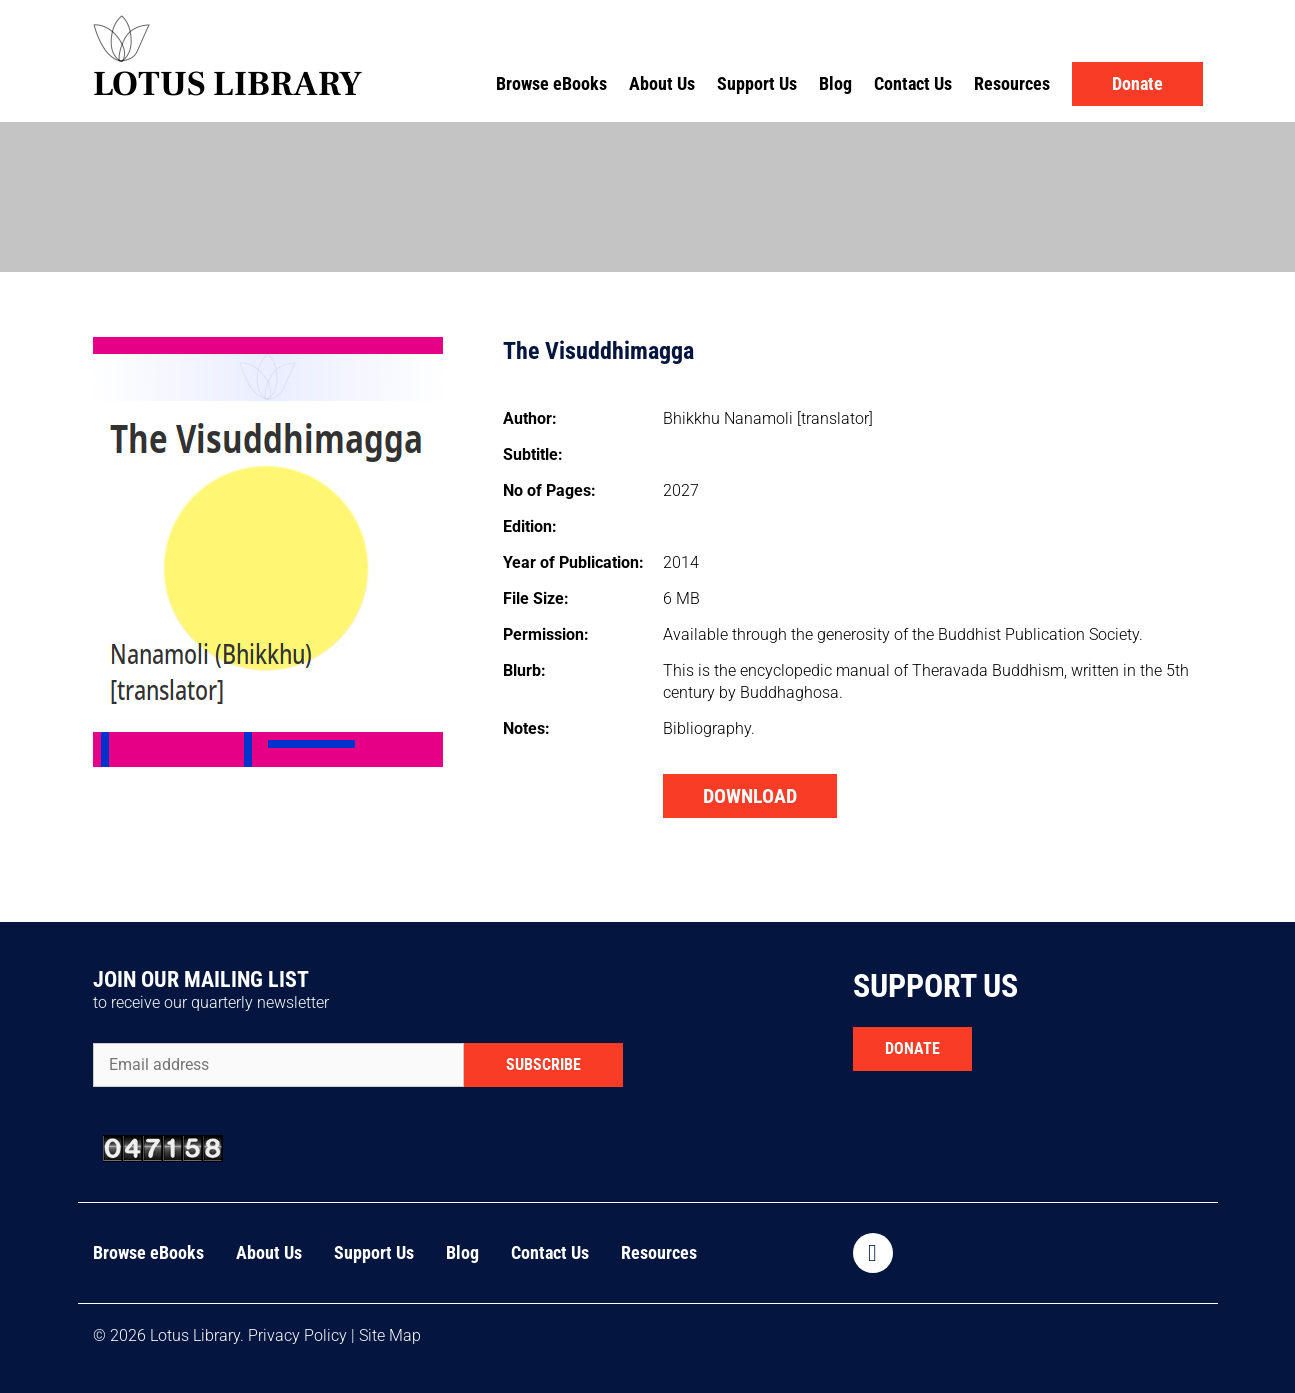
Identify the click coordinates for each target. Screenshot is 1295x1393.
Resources (1012, 83)
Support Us (757, 83)
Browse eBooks (551, 83)
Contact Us (913, 83)
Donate (1137, 83)
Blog (835, 83)
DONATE (912, 1048)
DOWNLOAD (750, 796)
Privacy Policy (297, 1335)
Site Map (390, 1335)
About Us (662, 83)
